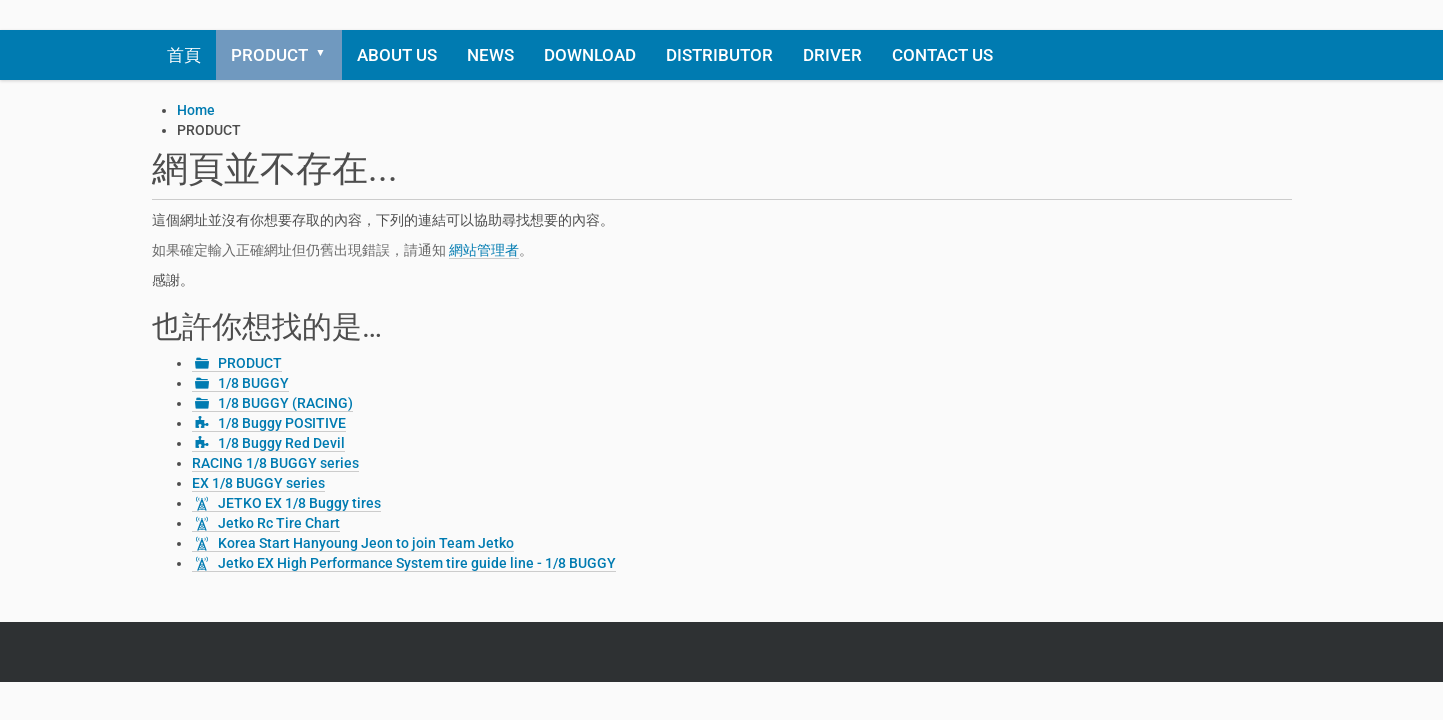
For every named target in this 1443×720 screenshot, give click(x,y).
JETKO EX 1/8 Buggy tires (299, 503)
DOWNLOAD (590, 55)
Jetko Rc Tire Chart (279, 523)
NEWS (490, 55)
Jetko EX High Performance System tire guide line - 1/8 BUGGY (417, 563)
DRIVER (832, 55)
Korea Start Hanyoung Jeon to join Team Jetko (366, 543)
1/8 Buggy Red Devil (281, 443)
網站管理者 (484, 250)
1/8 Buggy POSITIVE (282, 423)
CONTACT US (942, 55)
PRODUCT (269, 55)
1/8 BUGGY (253, 383)
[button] (328, 55)
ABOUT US (397, 55)
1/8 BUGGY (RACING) (285, 403)
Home (196, 110)
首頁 (184, 55)
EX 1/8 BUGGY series (258, 483)
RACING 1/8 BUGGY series (275, 463)
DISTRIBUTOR (719, 55)
